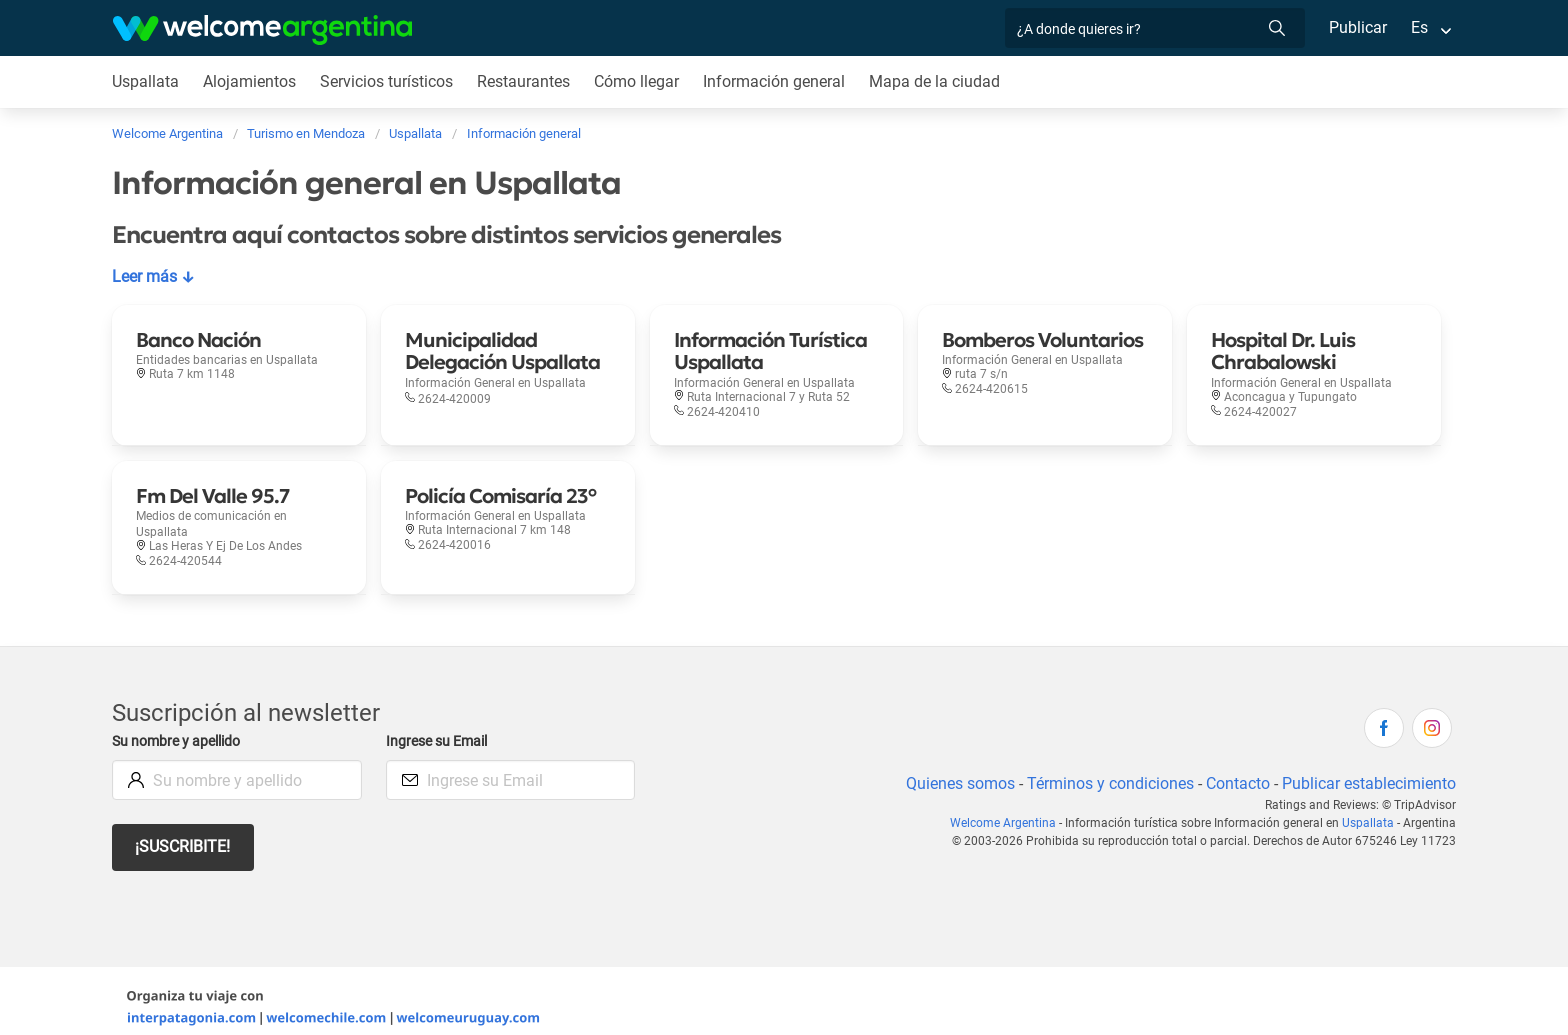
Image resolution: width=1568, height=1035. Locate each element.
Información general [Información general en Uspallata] (779, 81)
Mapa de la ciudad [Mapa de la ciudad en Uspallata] (940, 81)
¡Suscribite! (183, 830)
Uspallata (1370, 807)
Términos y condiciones (1106, 767)
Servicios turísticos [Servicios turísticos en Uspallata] (387, 81)
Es (1419, 27)
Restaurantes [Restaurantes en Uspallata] (527, 81)
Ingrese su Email (439, 725)
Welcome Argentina (1011, 807)
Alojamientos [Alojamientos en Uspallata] (250, 81)
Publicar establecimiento (1368, 767)
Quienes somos (954, 767)
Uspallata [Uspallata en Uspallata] (145, 81)
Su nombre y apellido (180, 725)
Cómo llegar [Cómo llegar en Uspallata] (641, 81)
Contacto (1235, 767)
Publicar (1357, 27)
